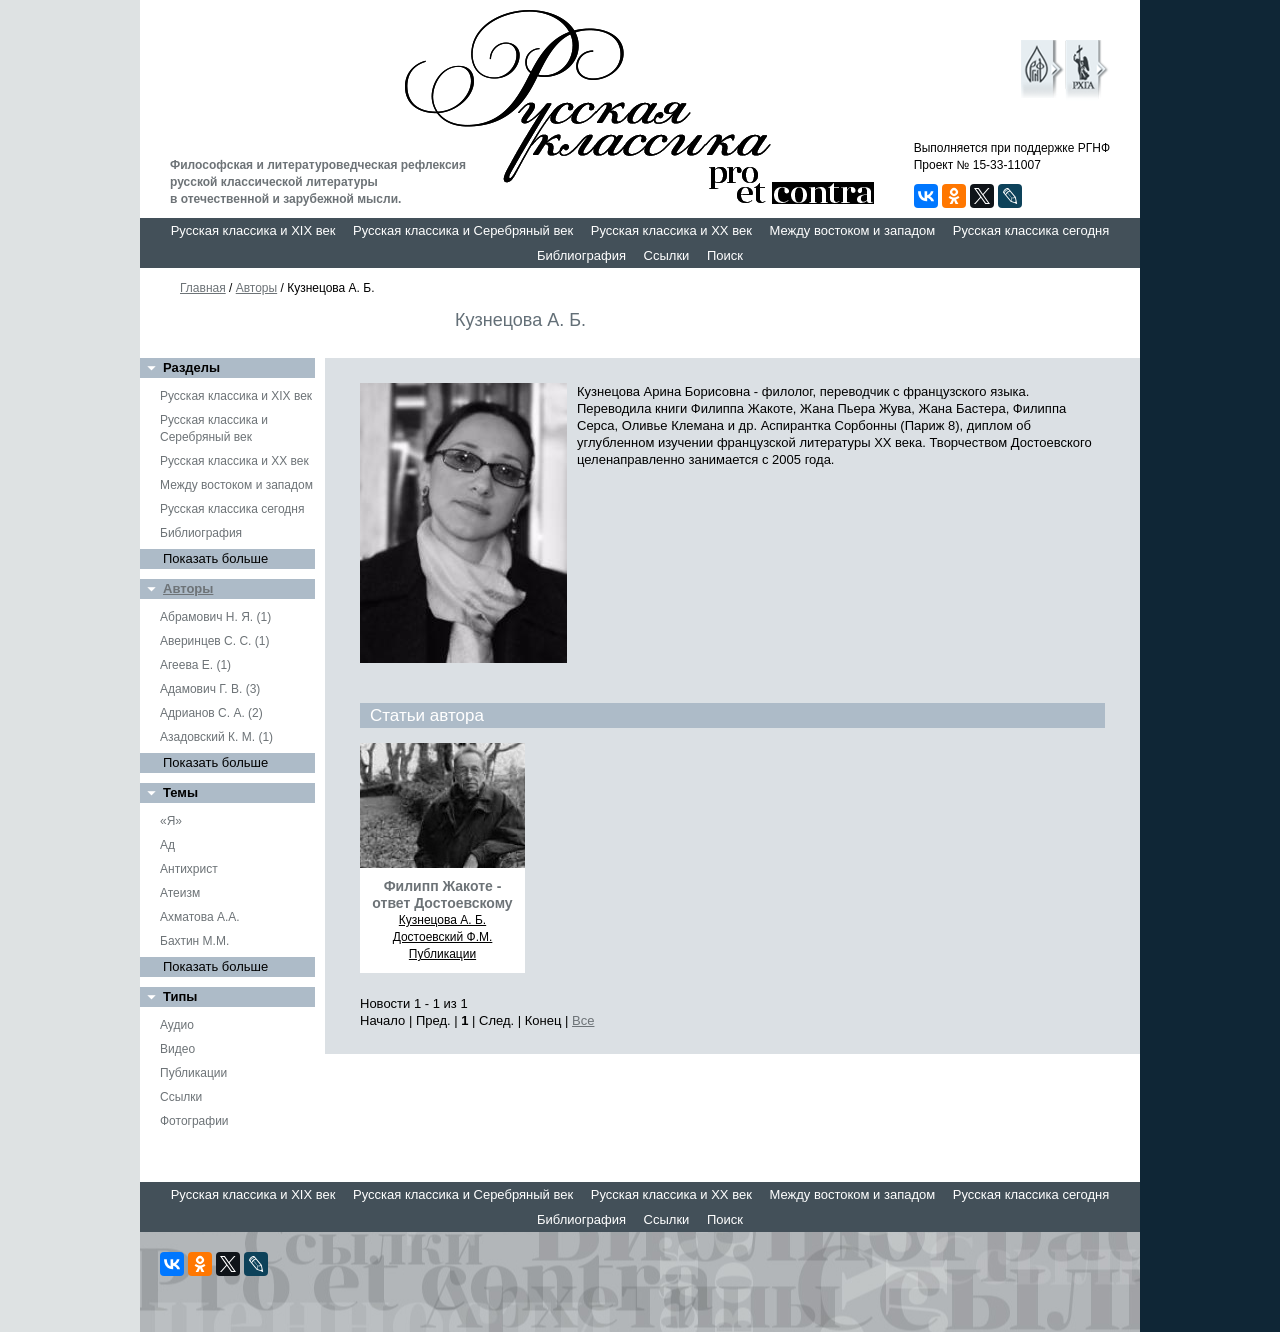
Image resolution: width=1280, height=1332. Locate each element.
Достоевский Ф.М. (443, 937)
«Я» (171, 821)
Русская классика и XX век (671, 230)
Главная (203, 288)
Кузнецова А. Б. (442, 920)
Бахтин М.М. (194, 941)
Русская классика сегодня (1031, 230)
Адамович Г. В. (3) (210, 689)
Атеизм (180, 893)
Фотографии (194, 1121)
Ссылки (667, 255)
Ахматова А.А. (200, 917)
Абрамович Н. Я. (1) (215, 617)
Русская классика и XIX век (253, 230)
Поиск (725, 255)
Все (583, 1020)
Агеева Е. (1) (195, 665)
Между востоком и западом (852, 230)
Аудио (177, 1025)
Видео (177, 1049)
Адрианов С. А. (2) (211, 713)
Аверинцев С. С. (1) (214, 641)
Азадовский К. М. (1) (216, 737)
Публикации (193, 1073)
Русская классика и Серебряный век (463, 230)
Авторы (256, 288)
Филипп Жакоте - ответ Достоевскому (442, 894)
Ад (167, 845)
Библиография (581, 255)
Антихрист (189, 869)
